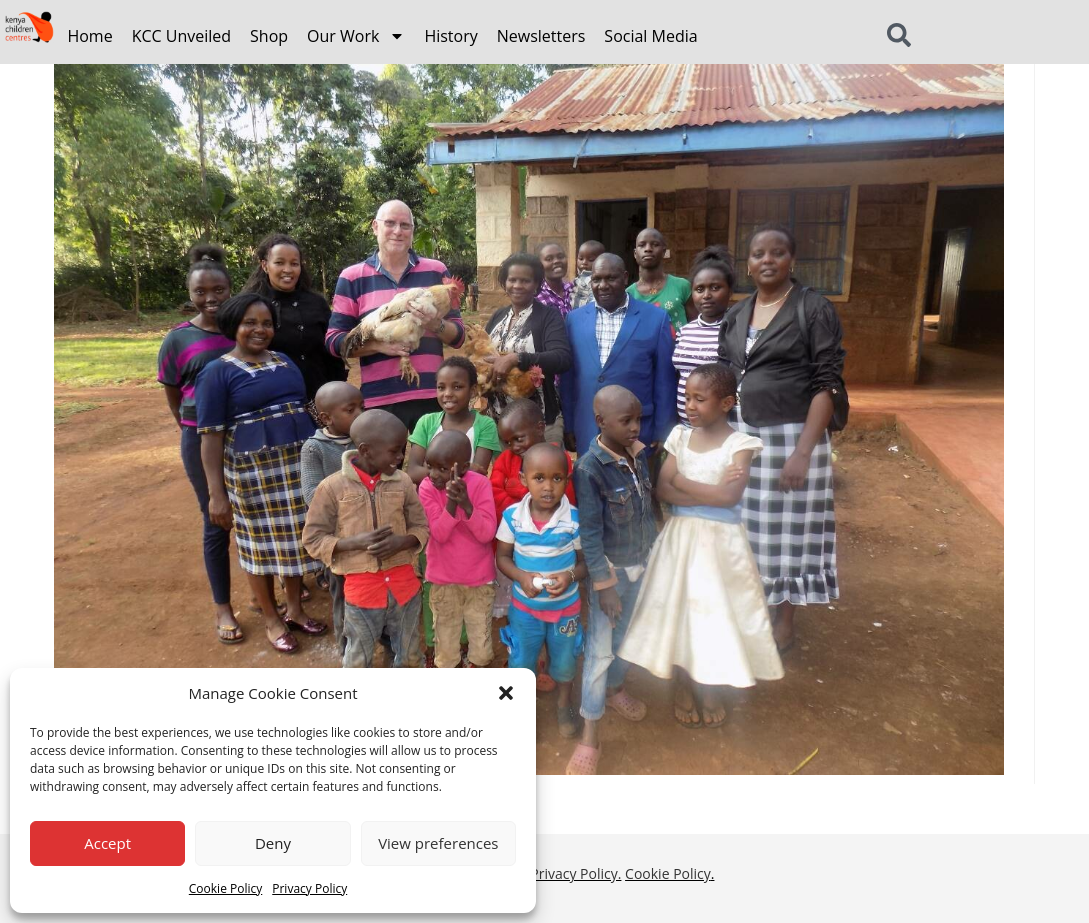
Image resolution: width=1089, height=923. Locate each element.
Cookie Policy (225, 888)
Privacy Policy (309, 888)
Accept (107, 843)
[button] (506, 693)
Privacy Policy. (575, 873)
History (450, 36)
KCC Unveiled (181, 36)
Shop (269, 36)
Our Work (356, 36)
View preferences (438, 843)
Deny (273, 843)
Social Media (650, 36)
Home (89, 36)
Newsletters (541, 36)
